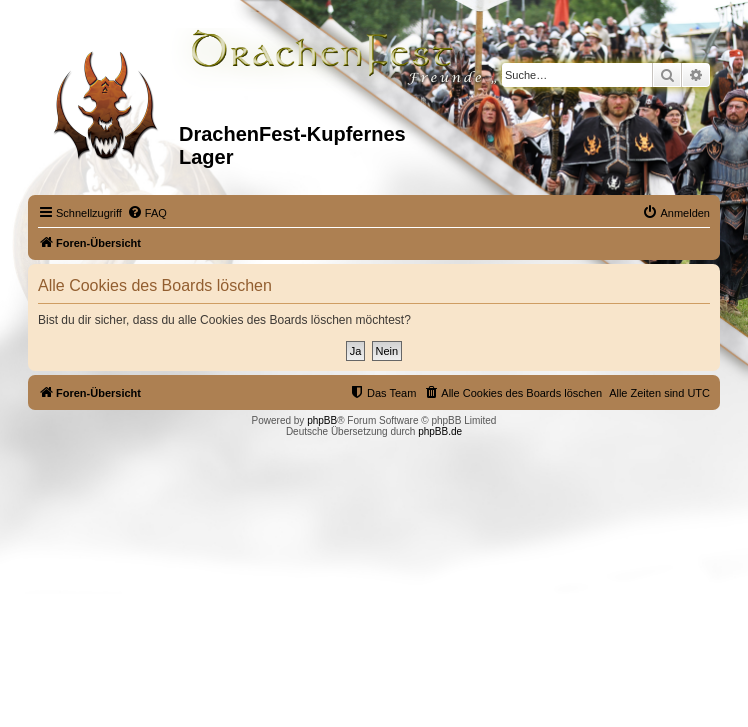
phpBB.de (440, 431)
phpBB (322, 420)
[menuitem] (147, 213)
